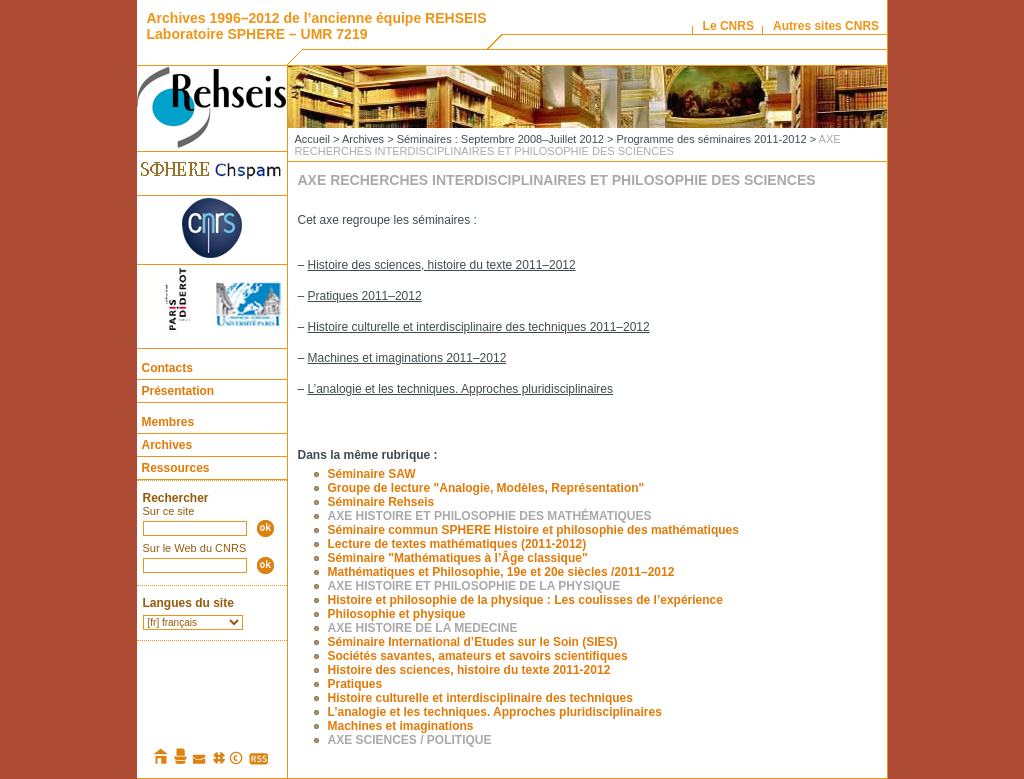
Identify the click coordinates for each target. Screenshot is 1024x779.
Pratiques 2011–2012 (365, 296)
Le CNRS (728, 26)
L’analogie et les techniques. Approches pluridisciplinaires (461, 389)
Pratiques (355, 684)
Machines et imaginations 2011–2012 (407, 358)
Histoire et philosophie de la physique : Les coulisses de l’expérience (525, 600)
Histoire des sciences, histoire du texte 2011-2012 (469, 670)
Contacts (167, 368)
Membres (168, 422)
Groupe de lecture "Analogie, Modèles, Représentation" (486, 488)
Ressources (176, 468)
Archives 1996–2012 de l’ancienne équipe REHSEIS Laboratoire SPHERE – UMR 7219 (317, 26)
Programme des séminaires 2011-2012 (711, 139)
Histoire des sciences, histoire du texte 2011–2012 (442, 265)
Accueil (312, 139)
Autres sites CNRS (826, 26)
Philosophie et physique (397, 614)
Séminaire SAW (372, 474)
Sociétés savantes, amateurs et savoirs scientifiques (478, 656)
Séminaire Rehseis (381, 502)
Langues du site (188, 603)
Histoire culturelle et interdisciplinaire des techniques (480, 698)
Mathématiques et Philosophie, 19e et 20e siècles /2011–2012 (501, 572)
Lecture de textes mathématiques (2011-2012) (457, 544)
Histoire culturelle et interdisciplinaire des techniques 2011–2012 (479, 327)
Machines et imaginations (401, 726)
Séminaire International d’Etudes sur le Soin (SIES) (473, 642)
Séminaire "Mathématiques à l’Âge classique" (458, 558)
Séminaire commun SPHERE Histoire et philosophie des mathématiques (533, 530)
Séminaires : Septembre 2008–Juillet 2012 (500, 139)
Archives (167, 445)
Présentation (178, 391)
